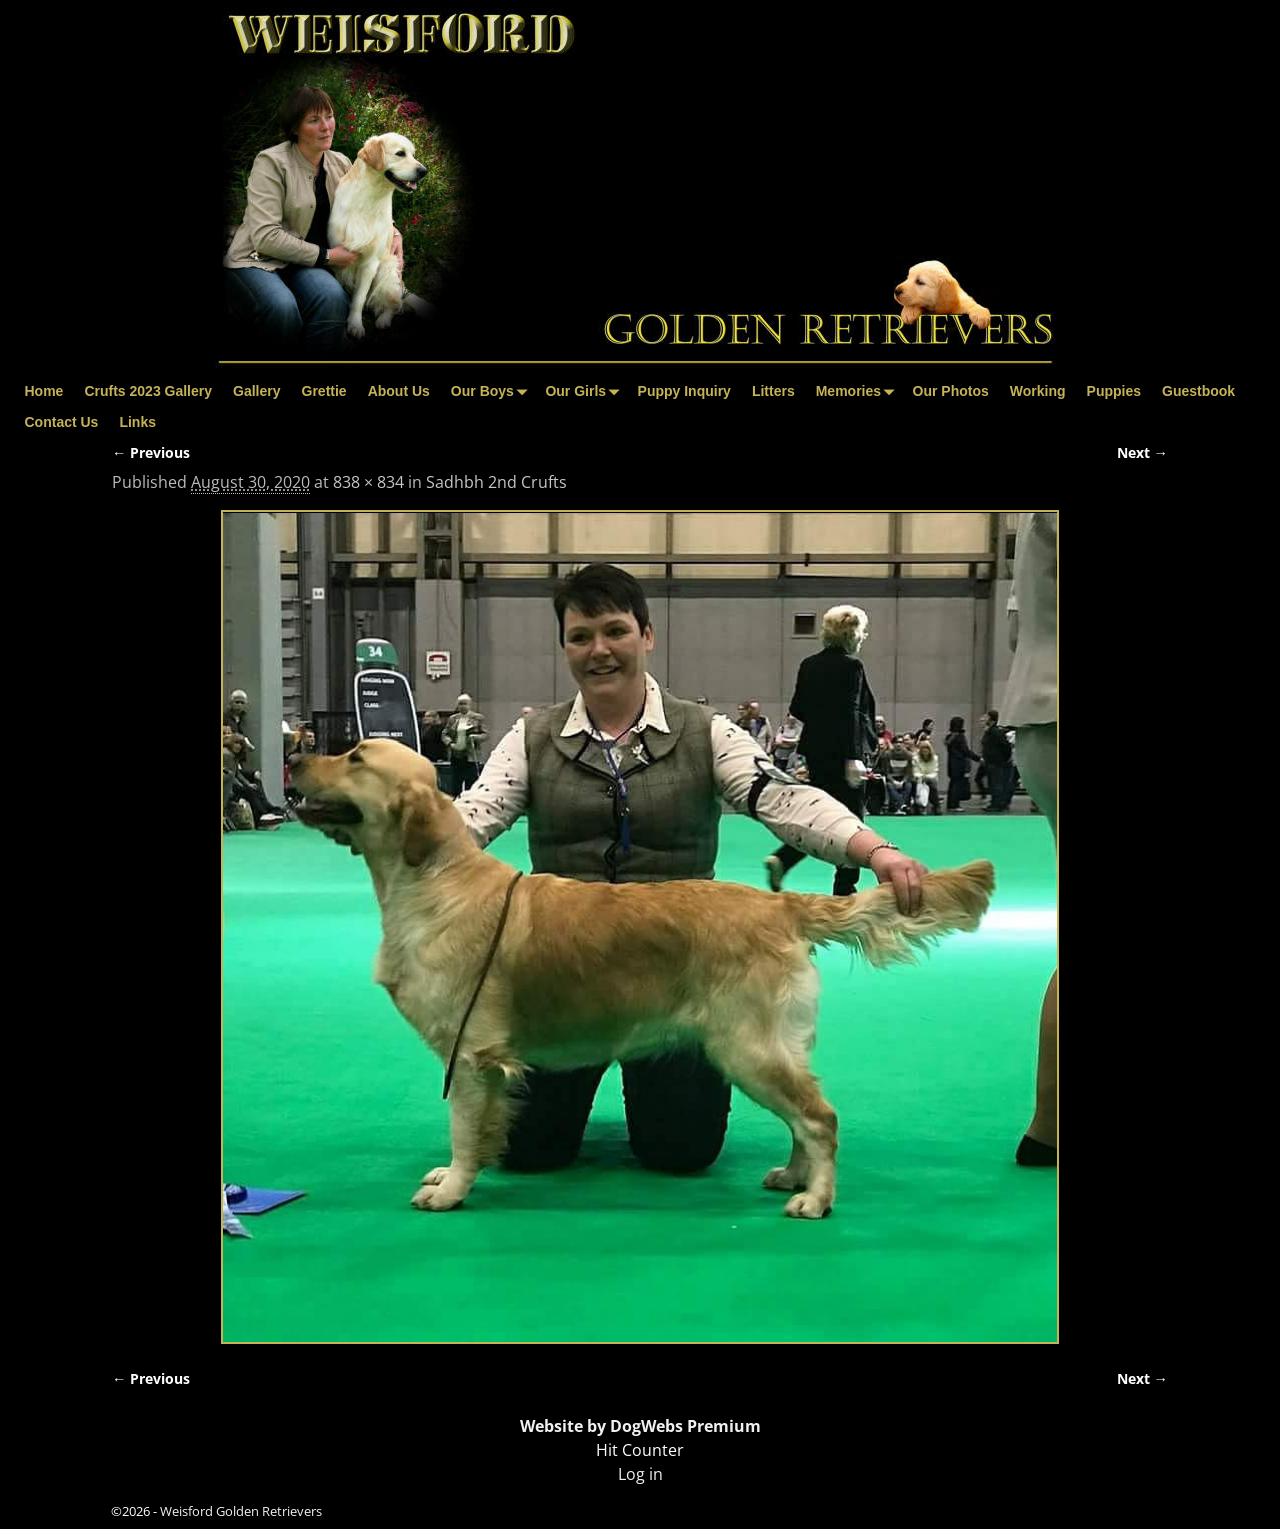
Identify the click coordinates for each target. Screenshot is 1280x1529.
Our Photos (951, 391)
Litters (773, 391)
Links (137, 422)
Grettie (324, 391)
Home (44, 391)
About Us (399, 391)
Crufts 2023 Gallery (148, 391)
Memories (859, 391)
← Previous (151, 452)
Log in (640, 1474)
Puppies (1114, 391)
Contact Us (62, 422)
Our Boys (493, 391)
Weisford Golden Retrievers (241, 1511)
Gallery (256, 391)
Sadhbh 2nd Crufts (496, 482)
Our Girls (586, 391)
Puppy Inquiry (684, 391)
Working (1038, 391)
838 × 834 (368, 482)
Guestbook (1198, 391)
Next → (1142, 452)
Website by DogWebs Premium (640, 1426)
